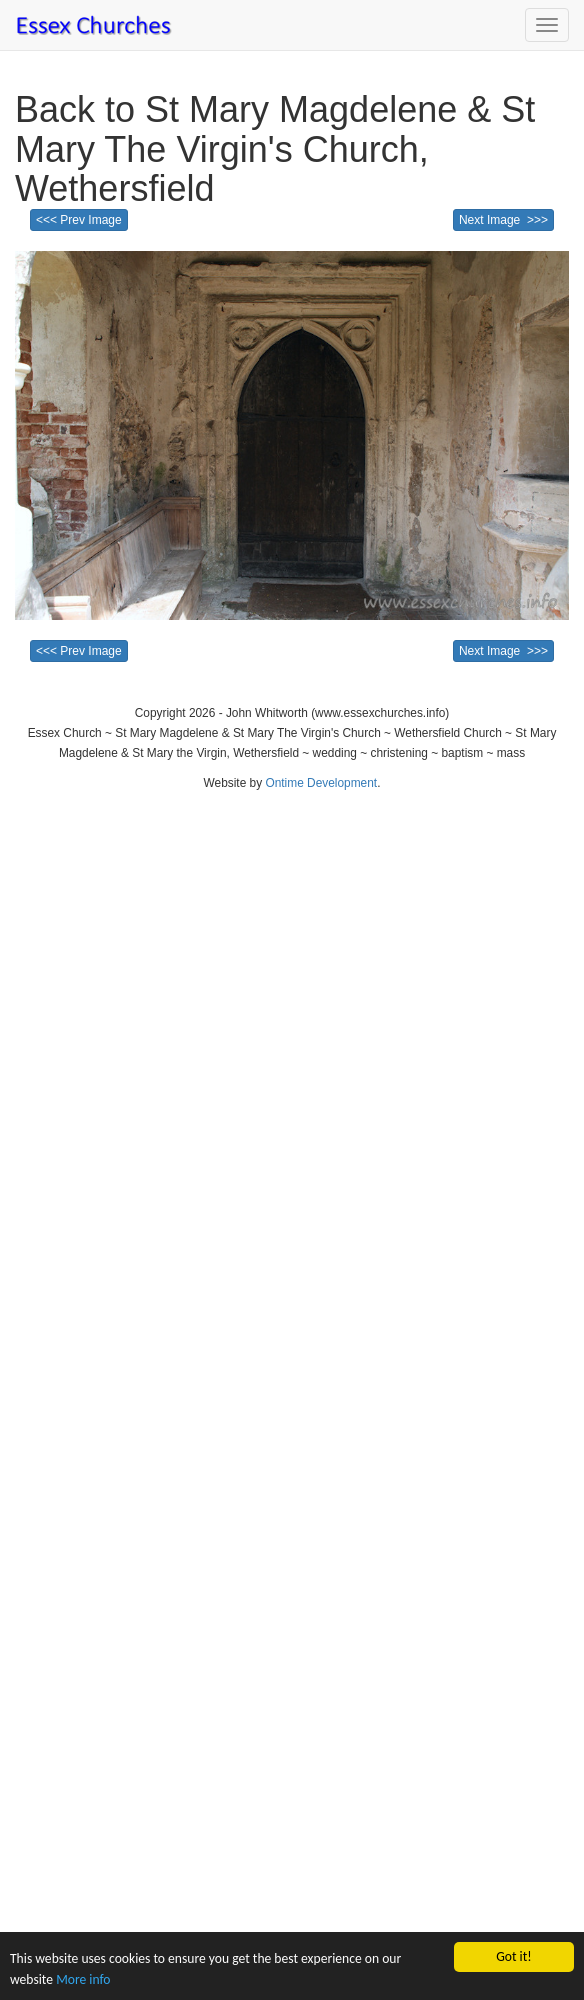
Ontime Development (321, 783)
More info (83, 1979)
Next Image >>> (503, 220)
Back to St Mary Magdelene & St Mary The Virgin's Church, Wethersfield (275, 149)
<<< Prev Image (79, 220)
